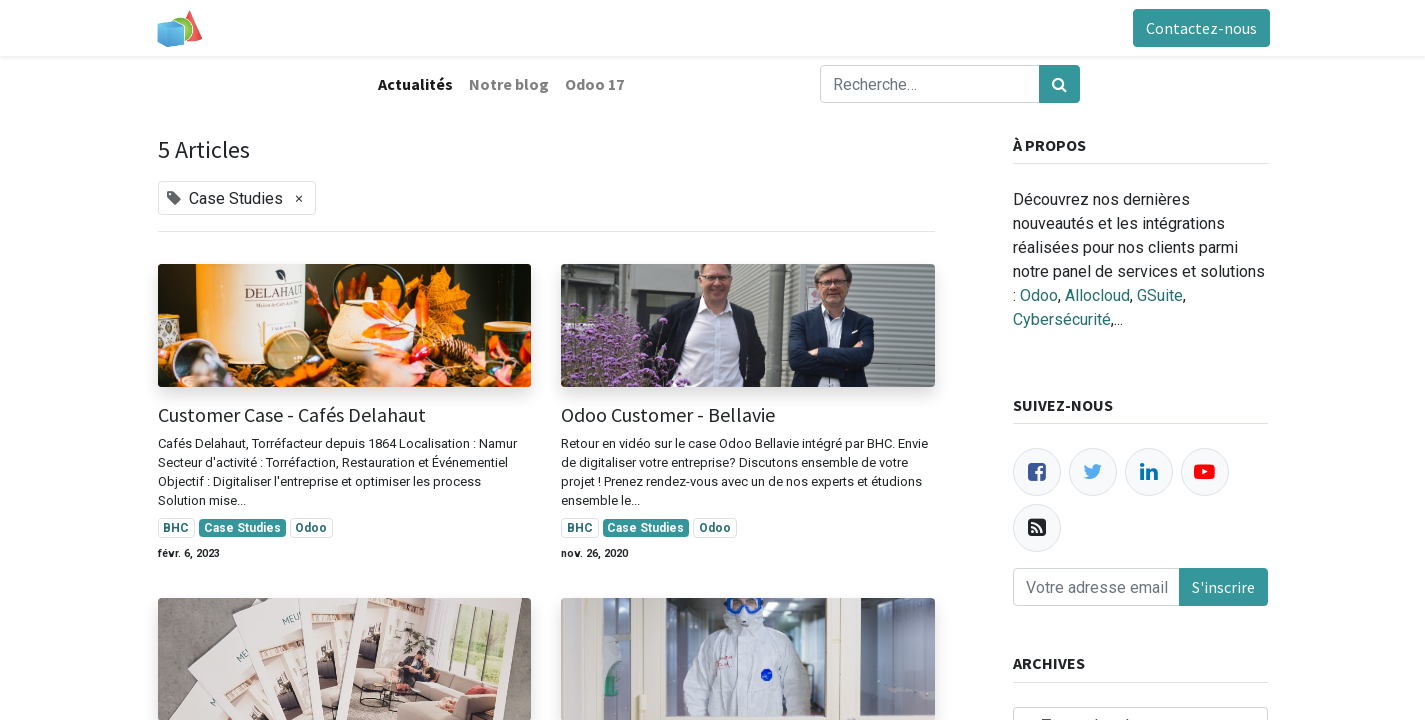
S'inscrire (1223, 587)
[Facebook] (1037, 472)
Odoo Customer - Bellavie (668, 415)
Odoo (1039, 295)
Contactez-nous (1199, 28)
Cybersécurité (1062, 319)
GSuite (1160, 295)
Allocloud (1097, 295)
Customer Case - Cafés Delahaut (292, 415)
